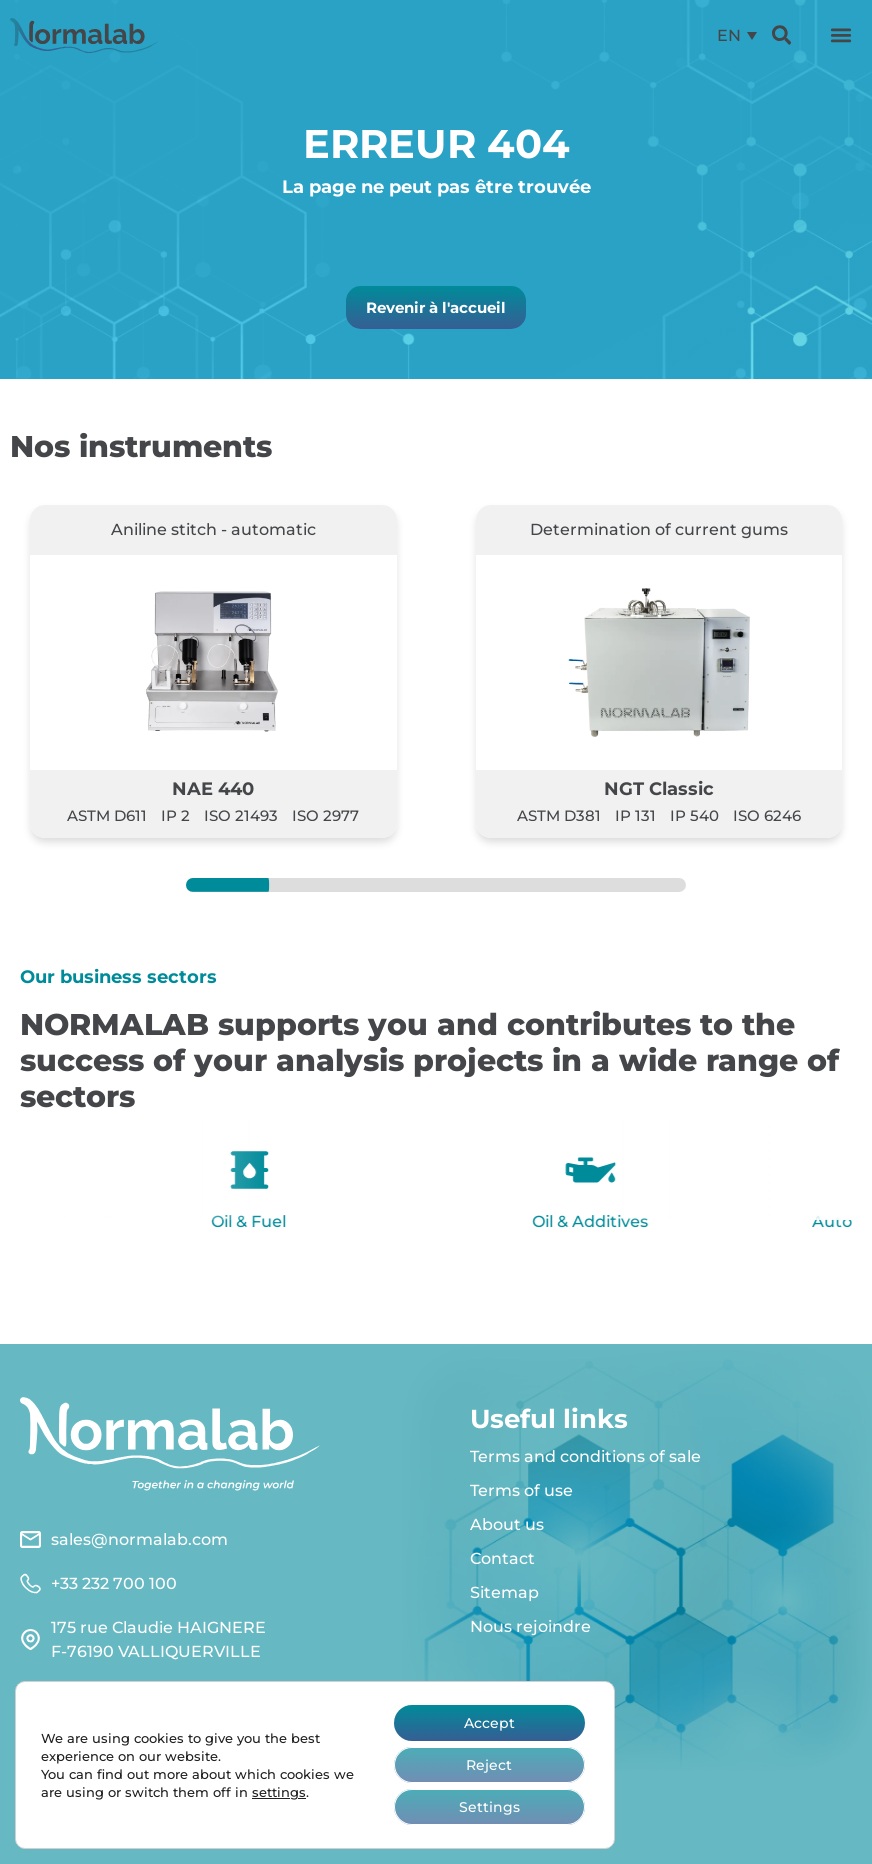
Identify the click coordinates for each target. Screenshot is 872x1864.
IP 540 (694, 815)
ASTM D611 (107, 815)
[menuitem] (736, 35)
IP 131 (635, 815)
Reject (489, 1765)
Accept (489, 1723)
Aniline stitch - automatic (213, 529)
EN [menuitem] (728, 34)
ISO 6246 (767, 815)
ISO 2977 (325, 815)
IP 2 (175, 815)
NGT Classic (659, 788)
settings (279, 1792)
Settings (489, 1807)
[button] (841, 35)
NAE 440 (213, 788)
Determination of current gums (659, 529)
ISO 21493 (241, 815)
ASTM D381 (559, 815)
